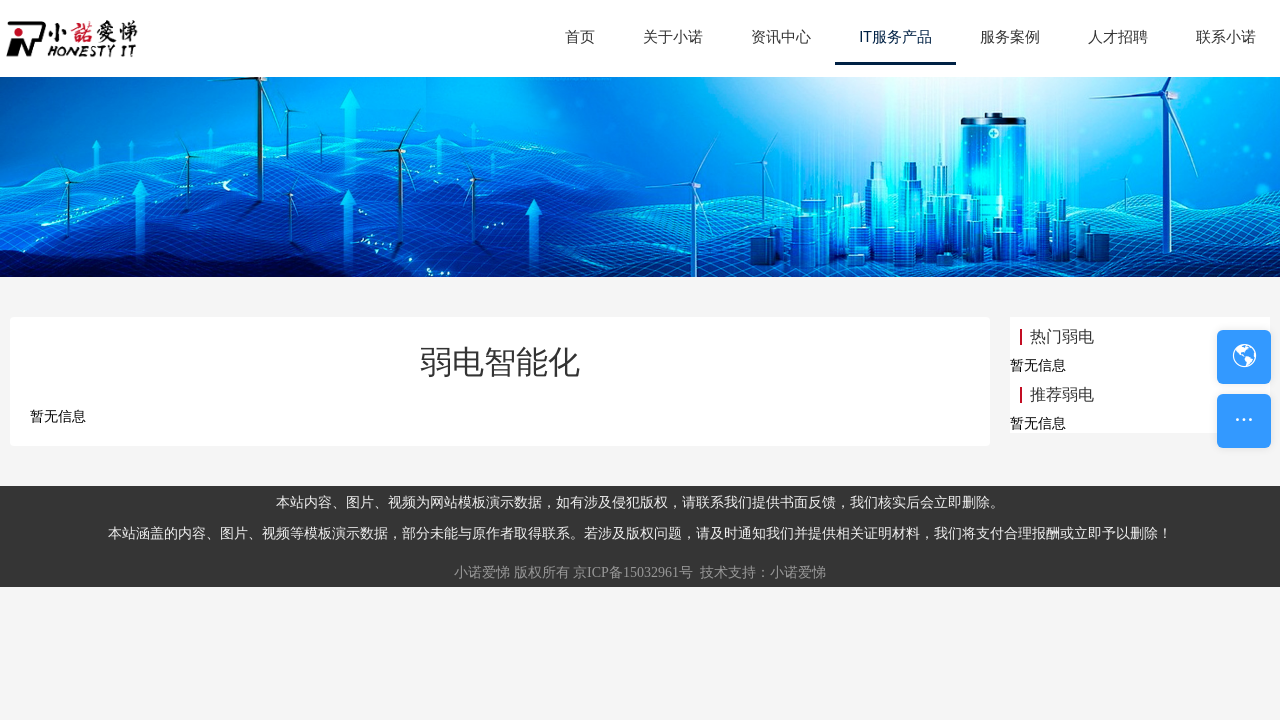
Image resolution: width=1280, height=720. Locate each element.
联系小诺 (1226, 37)
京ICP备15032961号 (633, 572)
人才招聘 (1118, 37)
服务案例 (1010, 37)
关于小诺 (673, 37)
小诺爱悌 (482, 572)
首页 (580, 37)
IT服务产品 (895, 37)
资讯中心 (781, 37)
